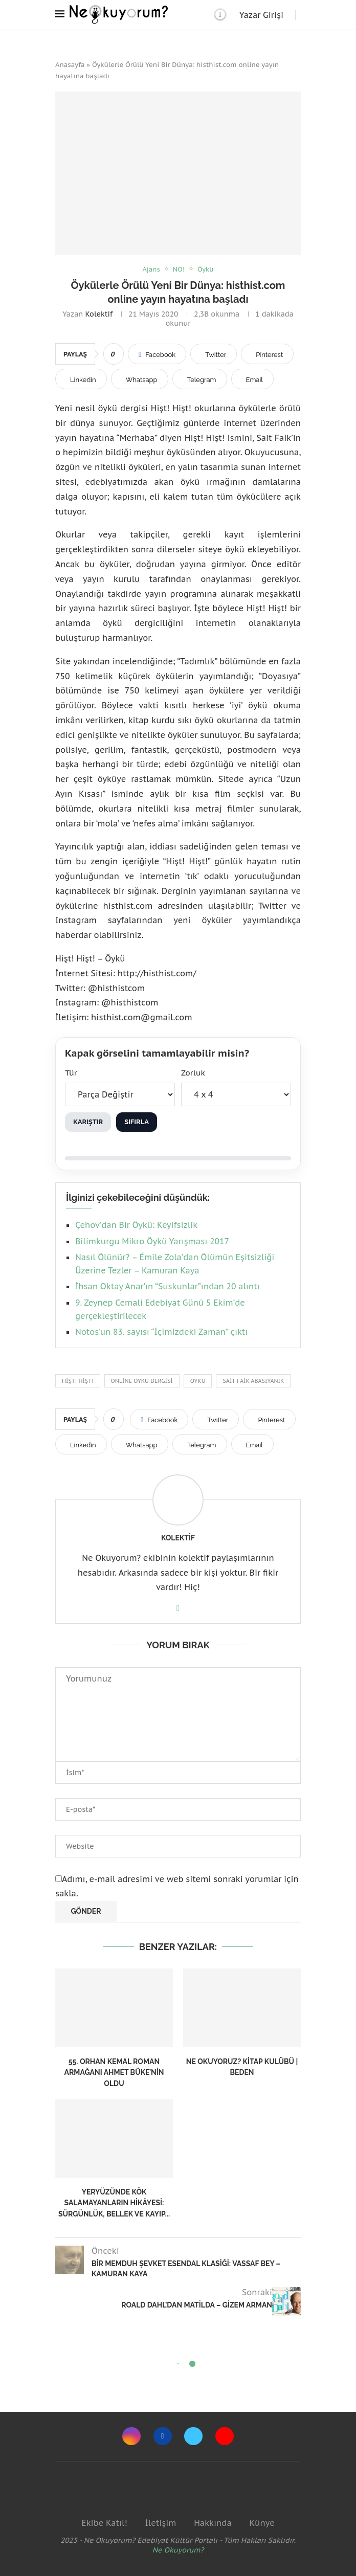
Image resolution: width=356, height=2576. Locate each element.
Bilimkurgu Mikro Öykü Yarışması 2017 (152, 1241)
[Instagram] (131, 2436)
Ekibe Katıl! (104, 2523)
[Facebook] (162, 2436)
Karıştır (88, 1122)
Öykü (198, 1380)
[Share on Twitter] (213, 354)
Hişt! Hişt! (78, 1380)
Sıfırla (136, 1122)
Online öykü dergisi (142, 1380)
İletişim (160, 2523)
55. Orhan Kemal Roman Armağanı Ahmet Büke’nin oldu (114, 2072)
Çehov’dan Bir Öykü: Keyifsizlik (136, 1225)
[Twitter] (193, 2436)
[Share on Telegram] (199, 379)
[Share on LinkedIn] (81, 379)
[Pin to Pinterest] (267, 354)
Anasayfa (70, 64)
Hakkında (213, 2523)
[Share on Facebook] (157, 354)
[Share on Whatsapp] (139, 379)
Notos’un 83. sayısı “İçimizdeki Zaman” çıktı (161, 1332)
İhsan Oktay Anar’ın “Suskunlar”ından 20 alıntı (167, 1287)
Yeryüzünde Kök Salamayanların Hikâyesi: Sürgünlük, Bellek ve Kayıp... (114, 2203)
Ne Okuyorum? (178, 2550)
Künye (261, 2523)
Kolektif (99, 314)
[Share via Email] (252, 379)
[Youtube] (224, 2436)
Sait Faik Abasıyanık (253, 1380)
